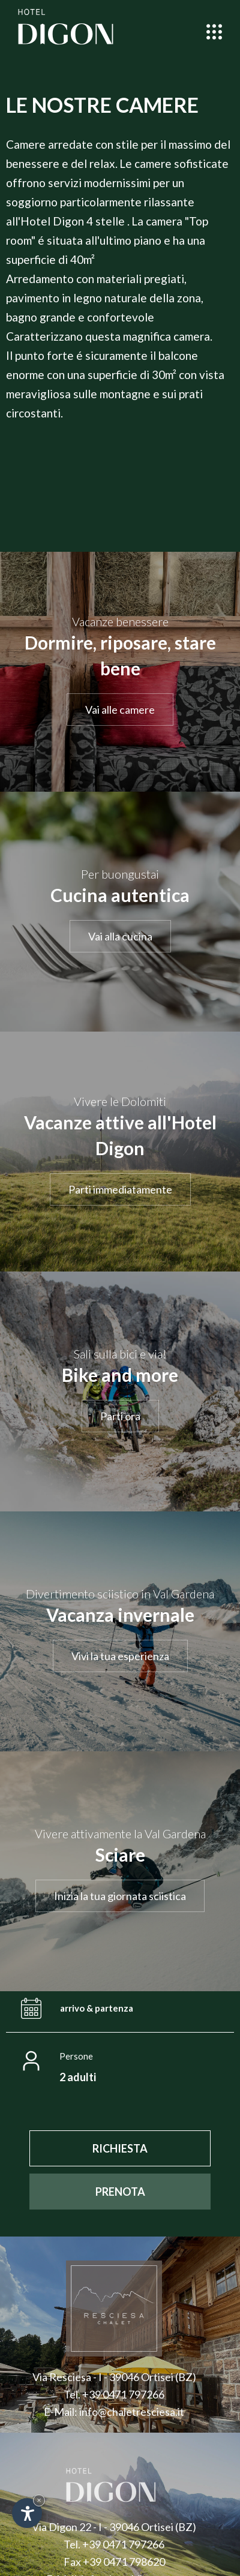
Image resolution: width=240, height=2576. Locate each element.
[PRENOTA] (120, 2192)
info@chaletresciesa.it (131, 2411)
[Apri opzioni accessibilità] (27, 2513)
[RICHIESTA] (120, 2148)
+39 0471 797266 (123, 2394)
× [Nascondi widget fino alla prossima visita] (39, 2500)
